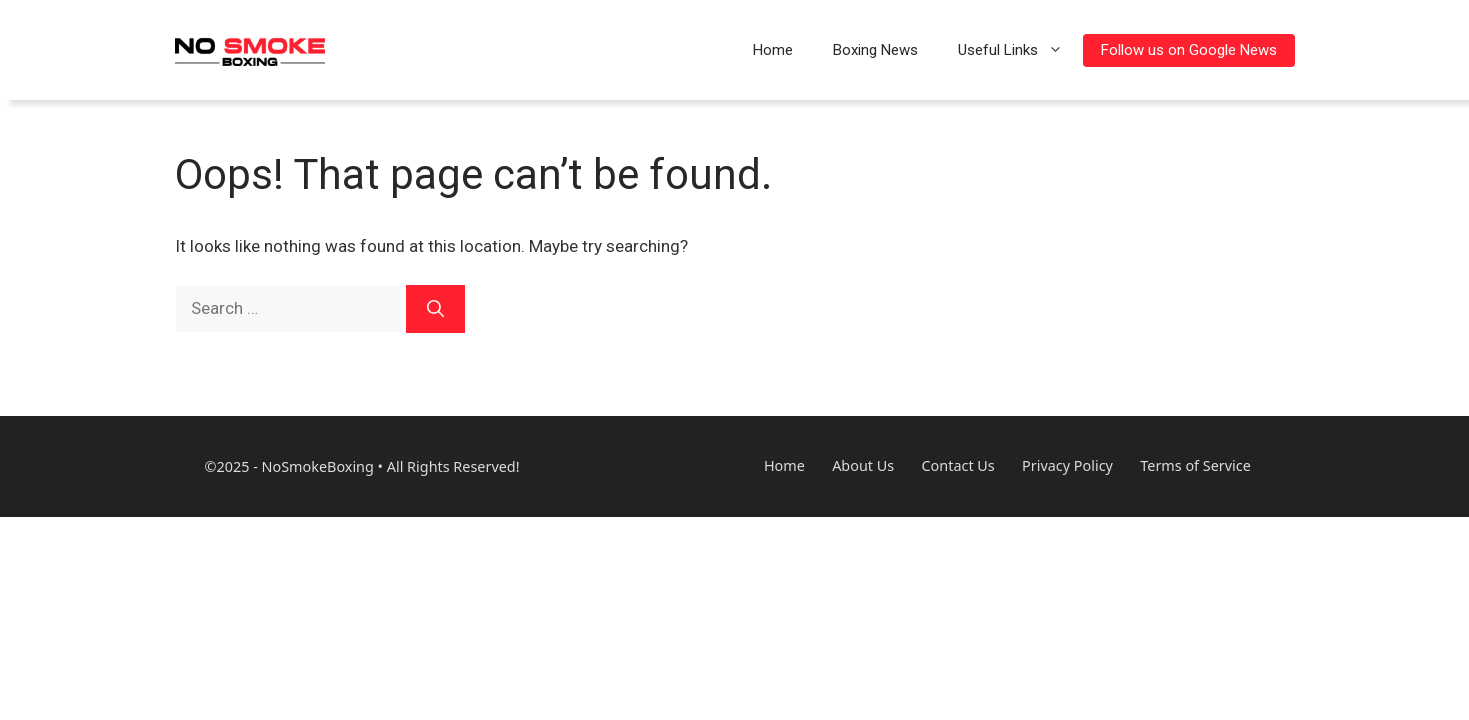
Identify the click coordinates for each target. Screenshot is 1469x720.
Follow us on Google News (1189, 50)
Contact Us (958, 466)
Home (773, 50)
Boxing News (875, 50)
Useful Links (1020, 50)
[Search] (435, 309)
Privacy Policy (1067, 466)
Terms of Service (1195, 466)
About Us (863, 466)
